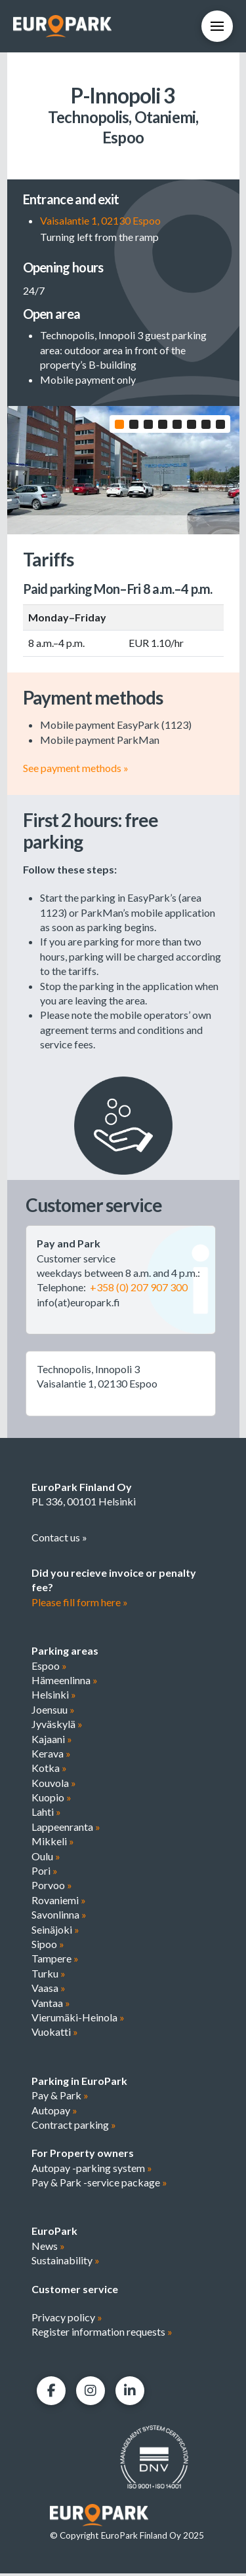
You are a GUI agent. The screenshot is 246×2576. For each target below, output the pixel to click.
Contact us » (59, 1539)
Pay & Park (60, 2097)
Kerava (51, 1755)
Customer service (74, 2291)
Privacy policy (66, 2319)
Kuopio (51, 1800)
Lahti (46, 1814)
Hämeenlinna (64, 1682)
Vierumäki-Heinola (78, 2019)
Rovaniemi (58, 1902)
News (48, 2247)
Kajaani (51, 1741)
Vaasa (48, 1990)
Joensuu (53, 1711)
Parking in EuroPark (79, 2082)
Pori (44, 1873)
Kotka (49, 1770)
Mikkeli (52, 1843)
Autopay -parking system (91, 2169)
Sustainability (65, 2262)
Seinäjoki (55, 1931)
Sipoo (47, 1946)
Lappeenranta (65, 1828)
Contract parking (73, 2126)
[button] (217, 26)
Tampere (55, 1961)
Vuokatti (54, 2034)
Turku (48, 1975)
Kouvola (53, 1784)
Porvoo (51, 1887)
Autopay (54, 2112)
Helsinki (53, 1697)
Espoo (49, 1667)
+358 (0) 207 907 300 (139, 1289)
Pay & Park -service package (99, 2185)
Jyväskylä (57, 1726)
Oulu (45, 1858)
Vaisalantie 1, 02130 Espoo (100, 220)
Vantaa (50, 2004)
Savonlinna (59, 1917)
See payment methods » (76, 770)
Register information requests (102, 2334)
